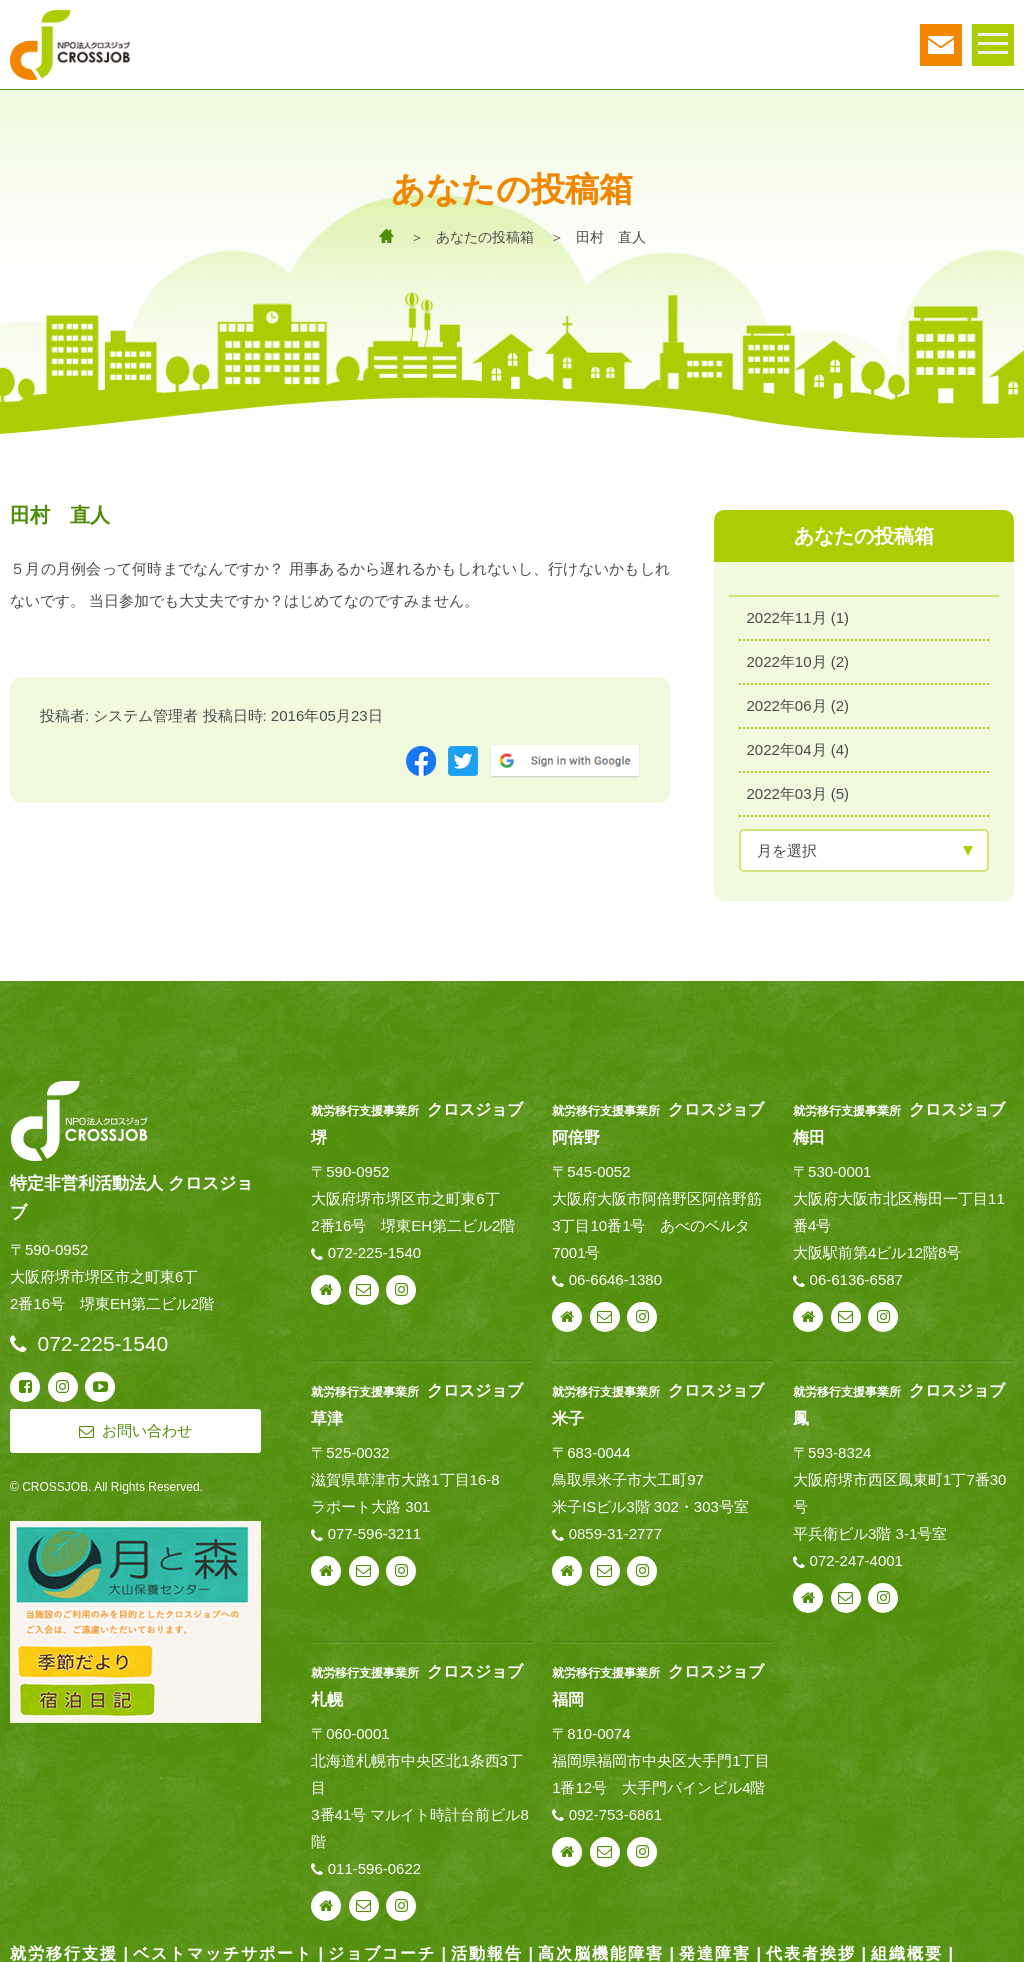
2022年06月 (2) (798, 699)
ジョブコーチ (382, 1946)
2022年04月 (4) (798, 743)
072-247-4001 (856, 1553)
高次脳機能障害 (601, 1946)
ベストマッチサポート (223, 1946)
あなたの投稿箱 (485, 237)
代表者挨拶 (811, 1946)
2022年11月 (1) (798, 611)
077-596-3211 (374, 1526)
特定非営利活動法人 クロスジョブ (131, 1191)
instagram (401, 1284)
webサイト (326, 1284)
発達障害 (715, 1946)
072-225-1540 (374, 1246)
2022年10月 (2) (798, 655)
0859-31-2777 (615, 1526)
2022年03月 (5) (798, 787)
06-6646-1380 (615, 1273)
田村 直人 (611, 237)
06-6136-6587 (856, 1273)
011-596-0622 (374, 1861)
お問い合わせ (364, 1284)
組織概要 (907, 1946)
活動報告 (487, 1946)
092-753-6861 (615, 1807)
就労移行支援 (64, 1946)
